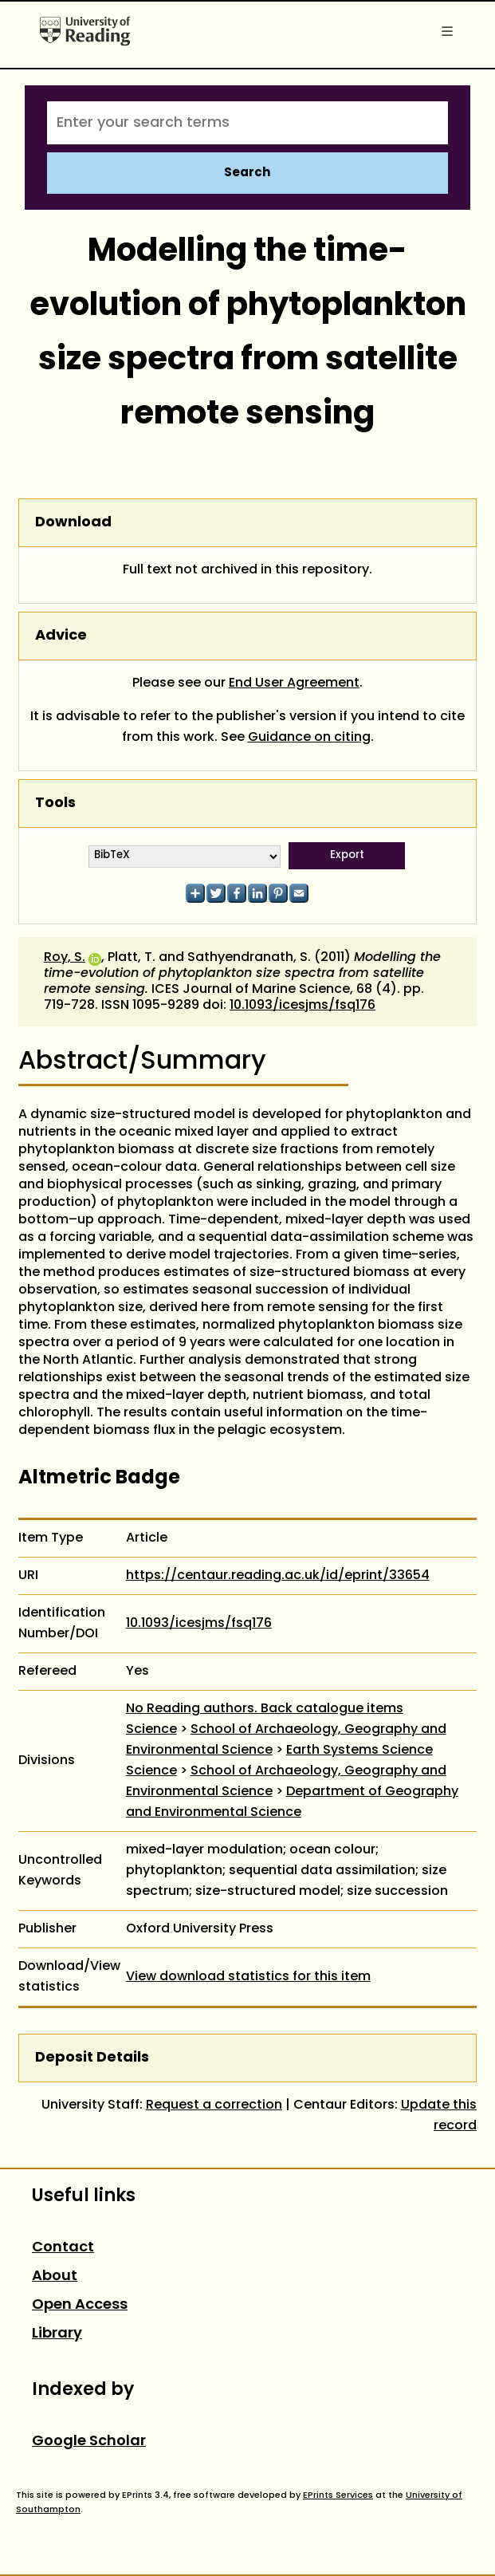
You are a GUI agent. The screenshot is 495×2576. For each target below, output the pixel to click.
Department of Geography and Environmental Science (292, 1802)
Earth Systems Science (359, 1750)
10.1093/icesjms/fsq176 (302, 1005)
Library (57, 2334)
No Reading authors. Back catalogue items (264, 1709)
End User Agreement (294, 683)
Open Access (80, 2305)
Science (151, 1729)
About (54, 2276)
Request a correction (214, 2105)
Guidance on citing (309, 737)
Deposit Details (92, 2058)
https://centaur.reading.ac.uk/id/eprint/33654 (278, 1576)
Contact (63, 2247)
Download (73, 522)
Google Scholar (89, 2441)
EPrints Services (338, 2495)
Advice (61, 636)
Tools (55, 803)
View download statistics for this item (248, 1977)
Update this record (439, 2116)
